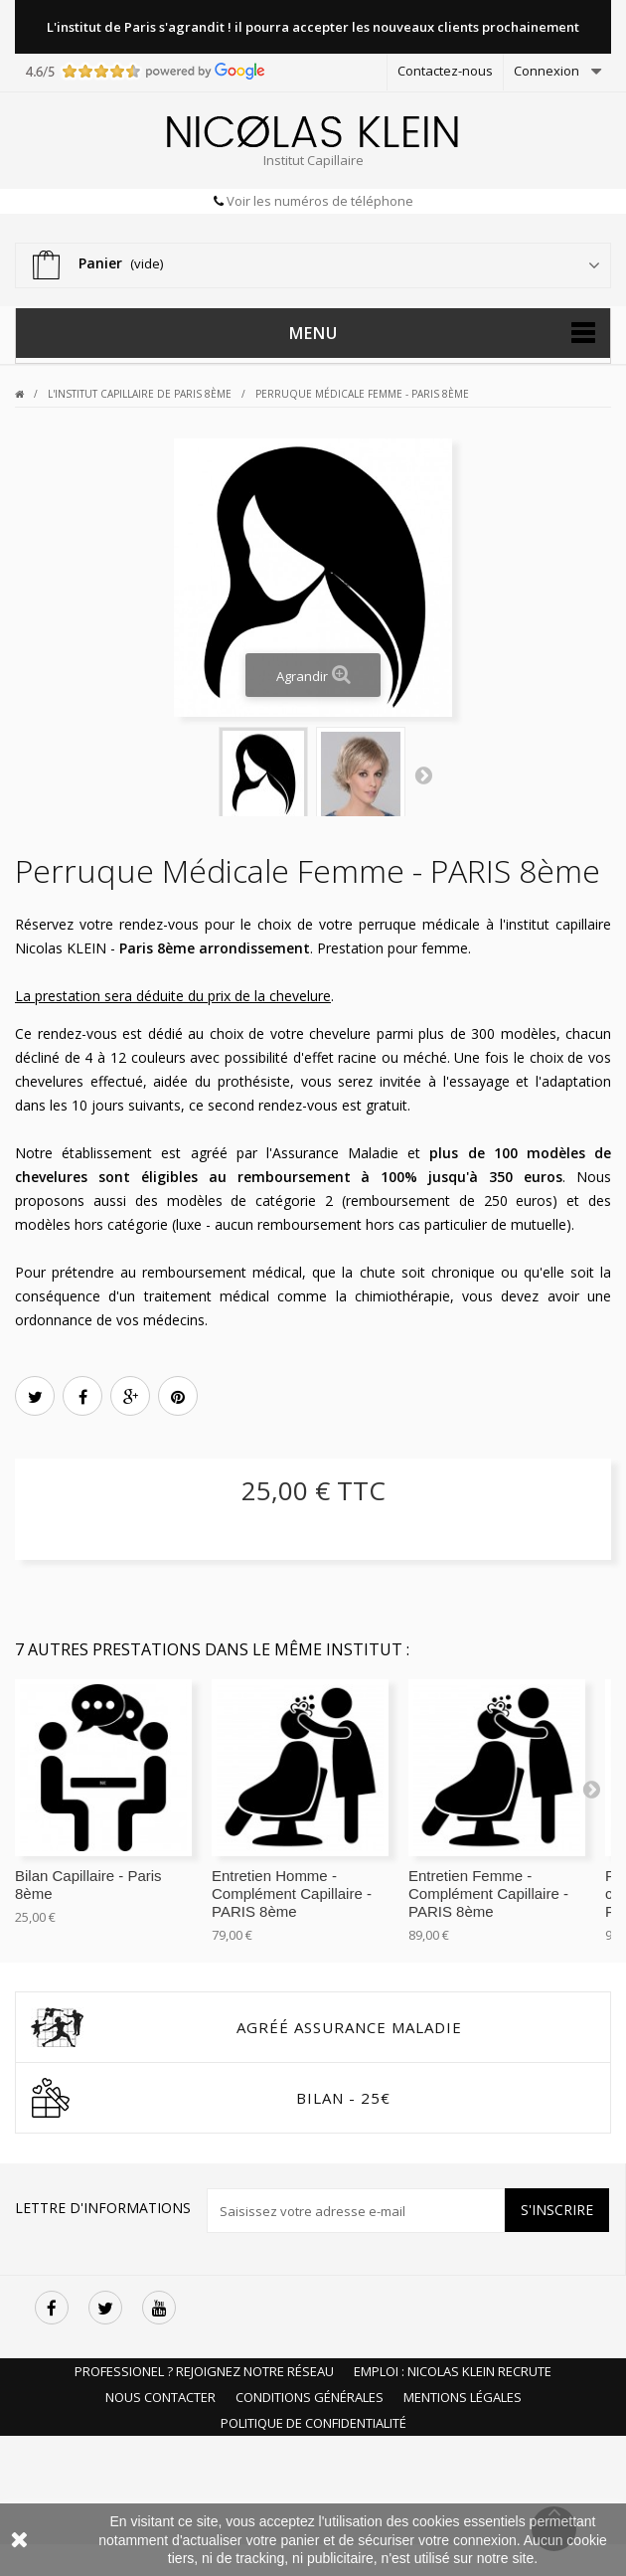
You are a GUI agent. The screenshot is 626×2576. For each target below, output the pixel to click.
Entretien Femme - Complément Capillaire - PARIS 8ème (488, 1893)
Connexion (546, 71)
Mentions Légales (462, 2397)
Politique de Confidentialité (313, 2423)
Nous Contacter (160, 2397)
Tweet (35, 1398)
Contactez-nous (445, 71)
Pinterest (178, 1398)
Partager (82, 1398)
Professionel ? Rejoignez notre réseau (204, 2371)
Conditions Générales (309, 2397)
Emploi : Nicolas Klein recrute (452, 2371)
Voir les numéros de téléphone (318, 201)
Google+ (130, 1398)
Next (423, 774)
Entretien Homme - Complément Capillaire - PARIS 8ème (292, 1893)
